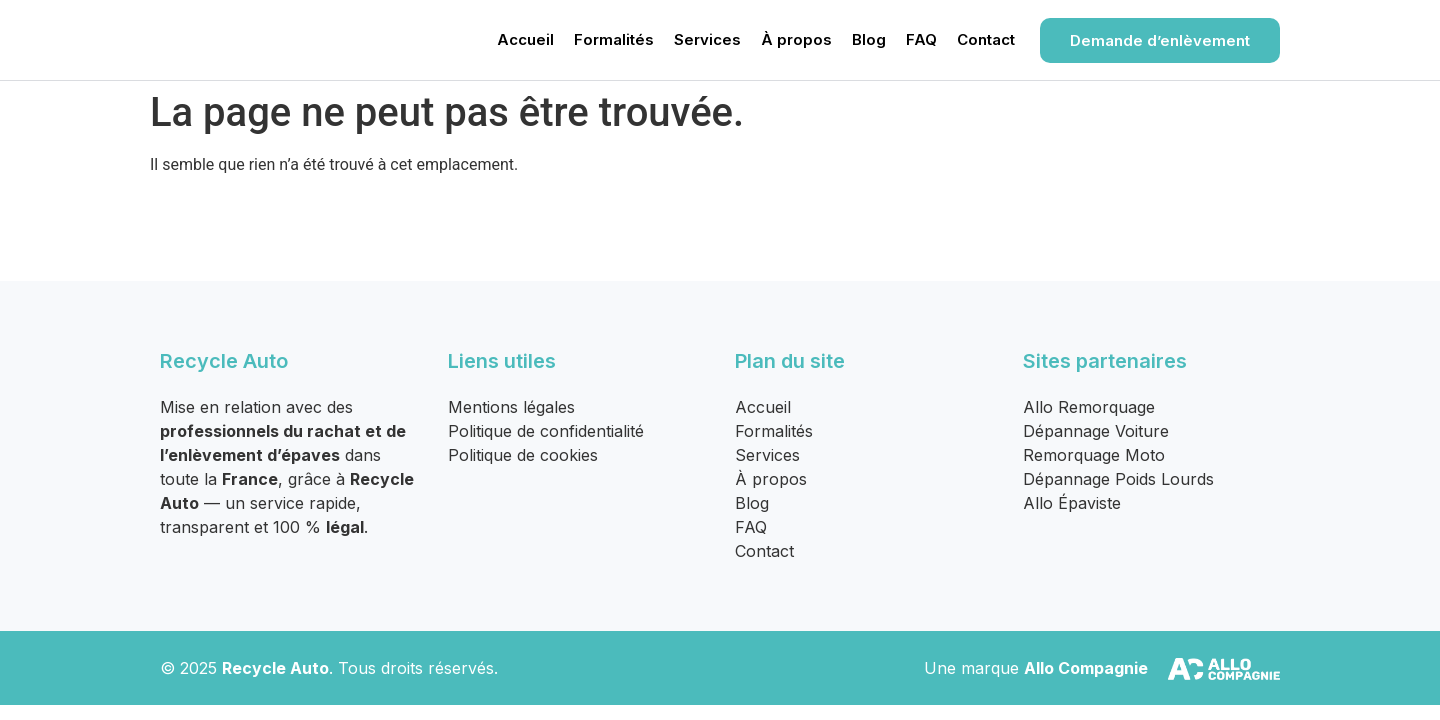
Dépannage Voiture (1096, 431)
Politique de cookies (523, 455)
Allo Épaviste (1072, 503)
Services (707, 39)
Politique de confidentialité (546, 431)
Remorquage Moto (1094, 455)
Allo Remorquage (1089, 407)
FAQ (921, 39)
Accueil (525, 39)
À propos (796, 39)
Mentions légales (511, 407)
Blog (869, 39)
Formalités (614, 39)
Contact (986, 39)
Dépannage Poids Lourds (1118, 479)
